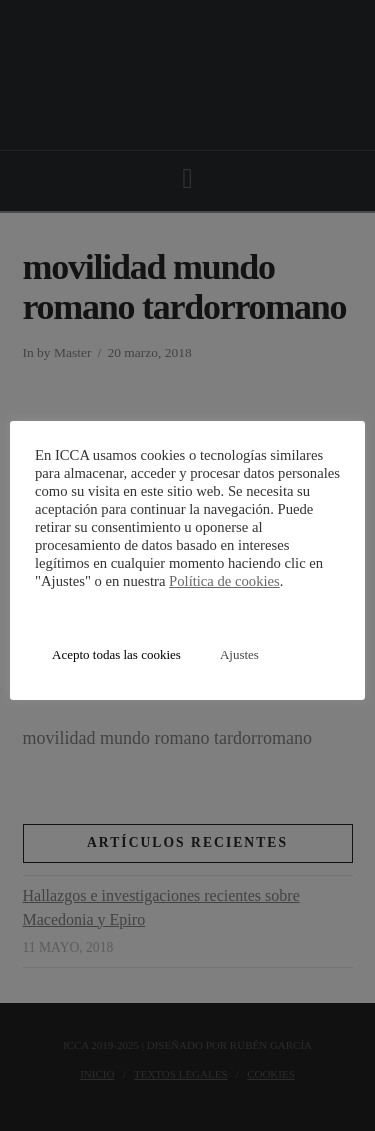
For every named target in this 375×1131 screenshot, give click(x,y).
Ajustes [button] (239, 654)
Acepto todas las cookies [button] (116, 654)
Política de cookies (224, 581)
